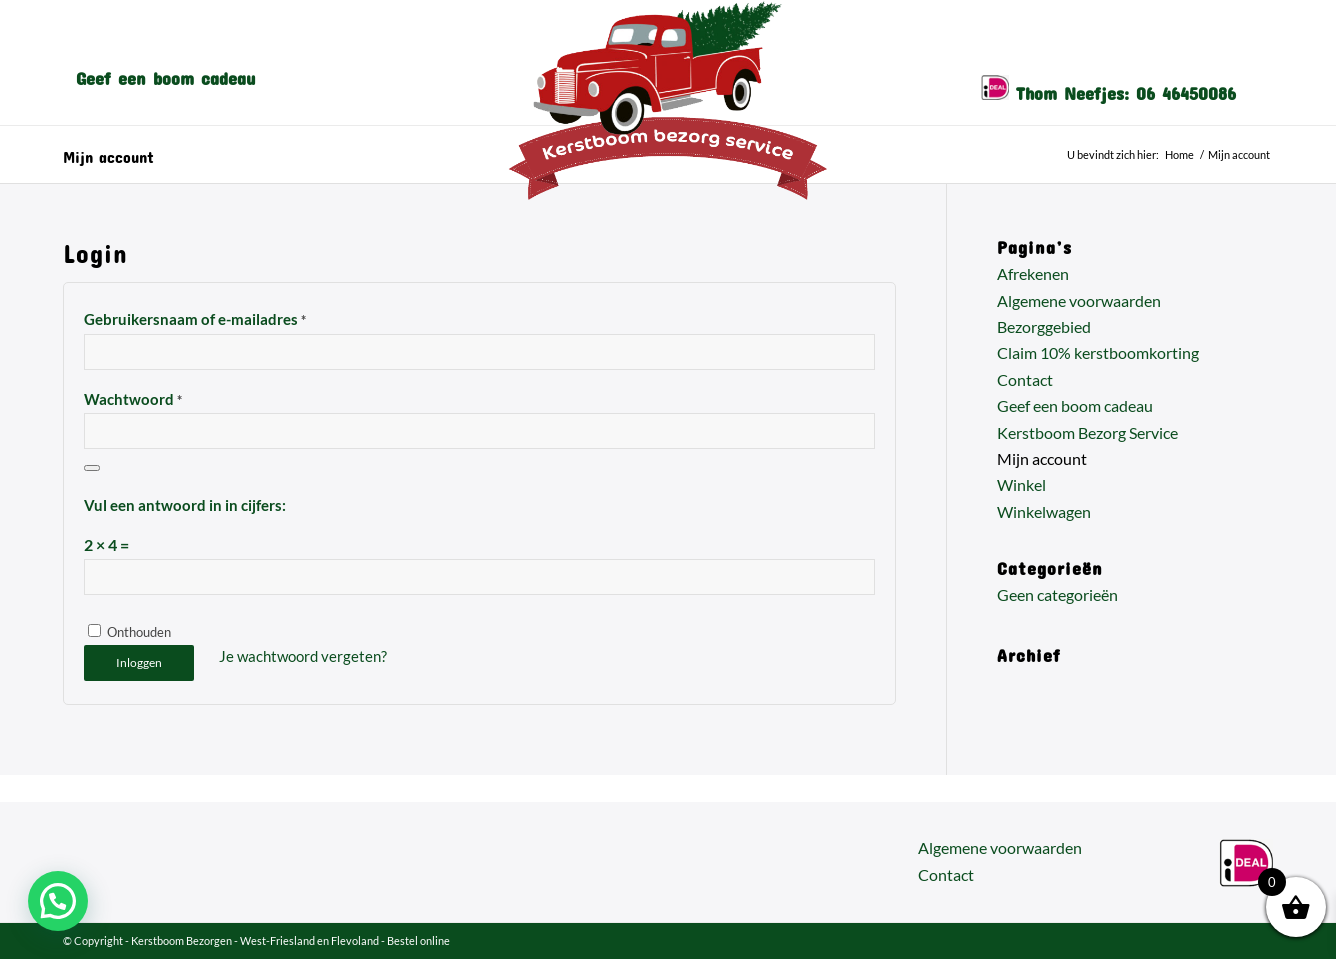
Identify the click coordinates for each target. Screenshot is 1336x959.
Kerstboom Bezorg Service (1087, 432)
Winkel (1021, 484)
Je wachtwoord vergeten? (303, 656)
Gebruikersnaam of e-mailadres (195, 319)
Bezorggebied (1044, 326)
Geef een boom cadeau (1075, 405)
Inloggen (139, 662)
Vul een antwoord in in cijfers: (185, 505)
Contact (1025, 379)
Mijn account (108, 153)
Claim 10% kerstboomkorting (1098, 352)
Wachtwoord (133, 399)
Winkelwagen (1044, 511)
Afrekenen (1033, 273)
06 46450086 (1186, 89)
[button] (58, 901)
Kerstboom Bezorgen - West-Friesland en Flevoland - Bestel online (290, 940)
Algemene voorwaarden (1079, 300)
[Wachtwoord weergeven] (92, 468)
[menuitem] (165, 74)
